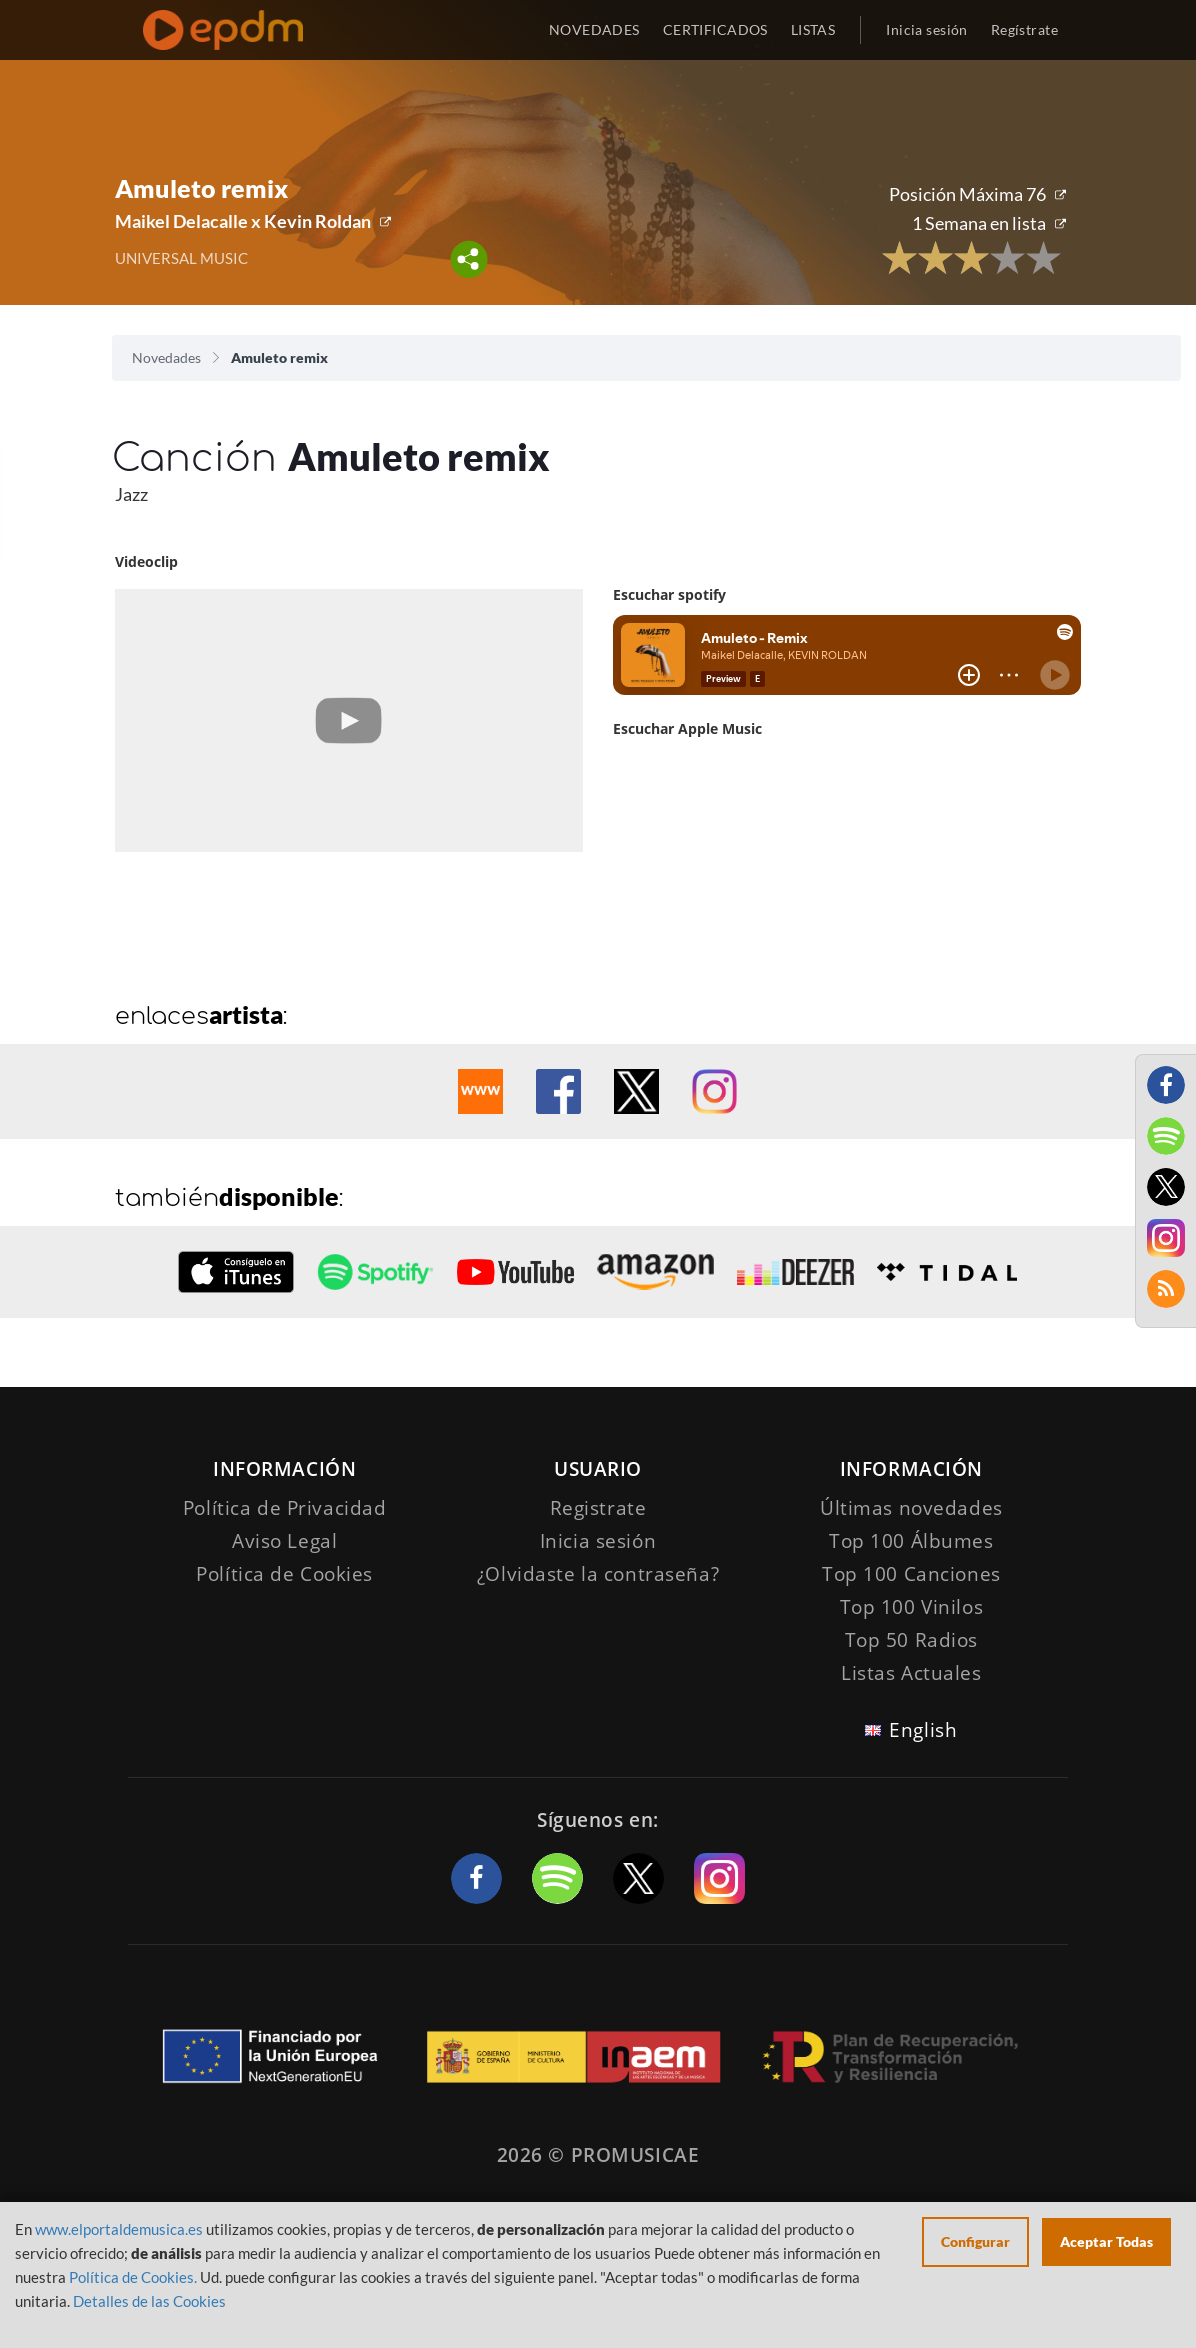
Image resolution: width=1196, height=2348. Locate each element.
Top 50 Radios (911, 1640)
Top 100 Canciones (911, 1574)
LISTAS (813, 29)
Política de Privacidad (285, 1508)
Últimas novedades (911, 1508)
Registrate (598, 1508)
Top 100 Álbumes (911, 1541)
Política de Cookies (284, 1574)
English (923, 1730)
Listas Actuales (911, 1673)
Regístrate (1024, 29)
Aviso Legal (284, 1541)
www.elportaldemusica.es (119, 2229)
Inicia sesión (926, 29)
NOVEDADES (594, 29)
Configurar (975, 2241)
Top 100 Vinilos (912, 1607)
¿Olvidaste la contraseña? (598, 1574)
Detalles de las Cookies (149, 2301)
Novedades (166, 357)
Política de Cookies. (133, 2277)
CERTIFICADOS (715, 29)
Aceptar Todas (1106, 2241)
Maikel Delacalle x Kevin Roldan (243, 221)
